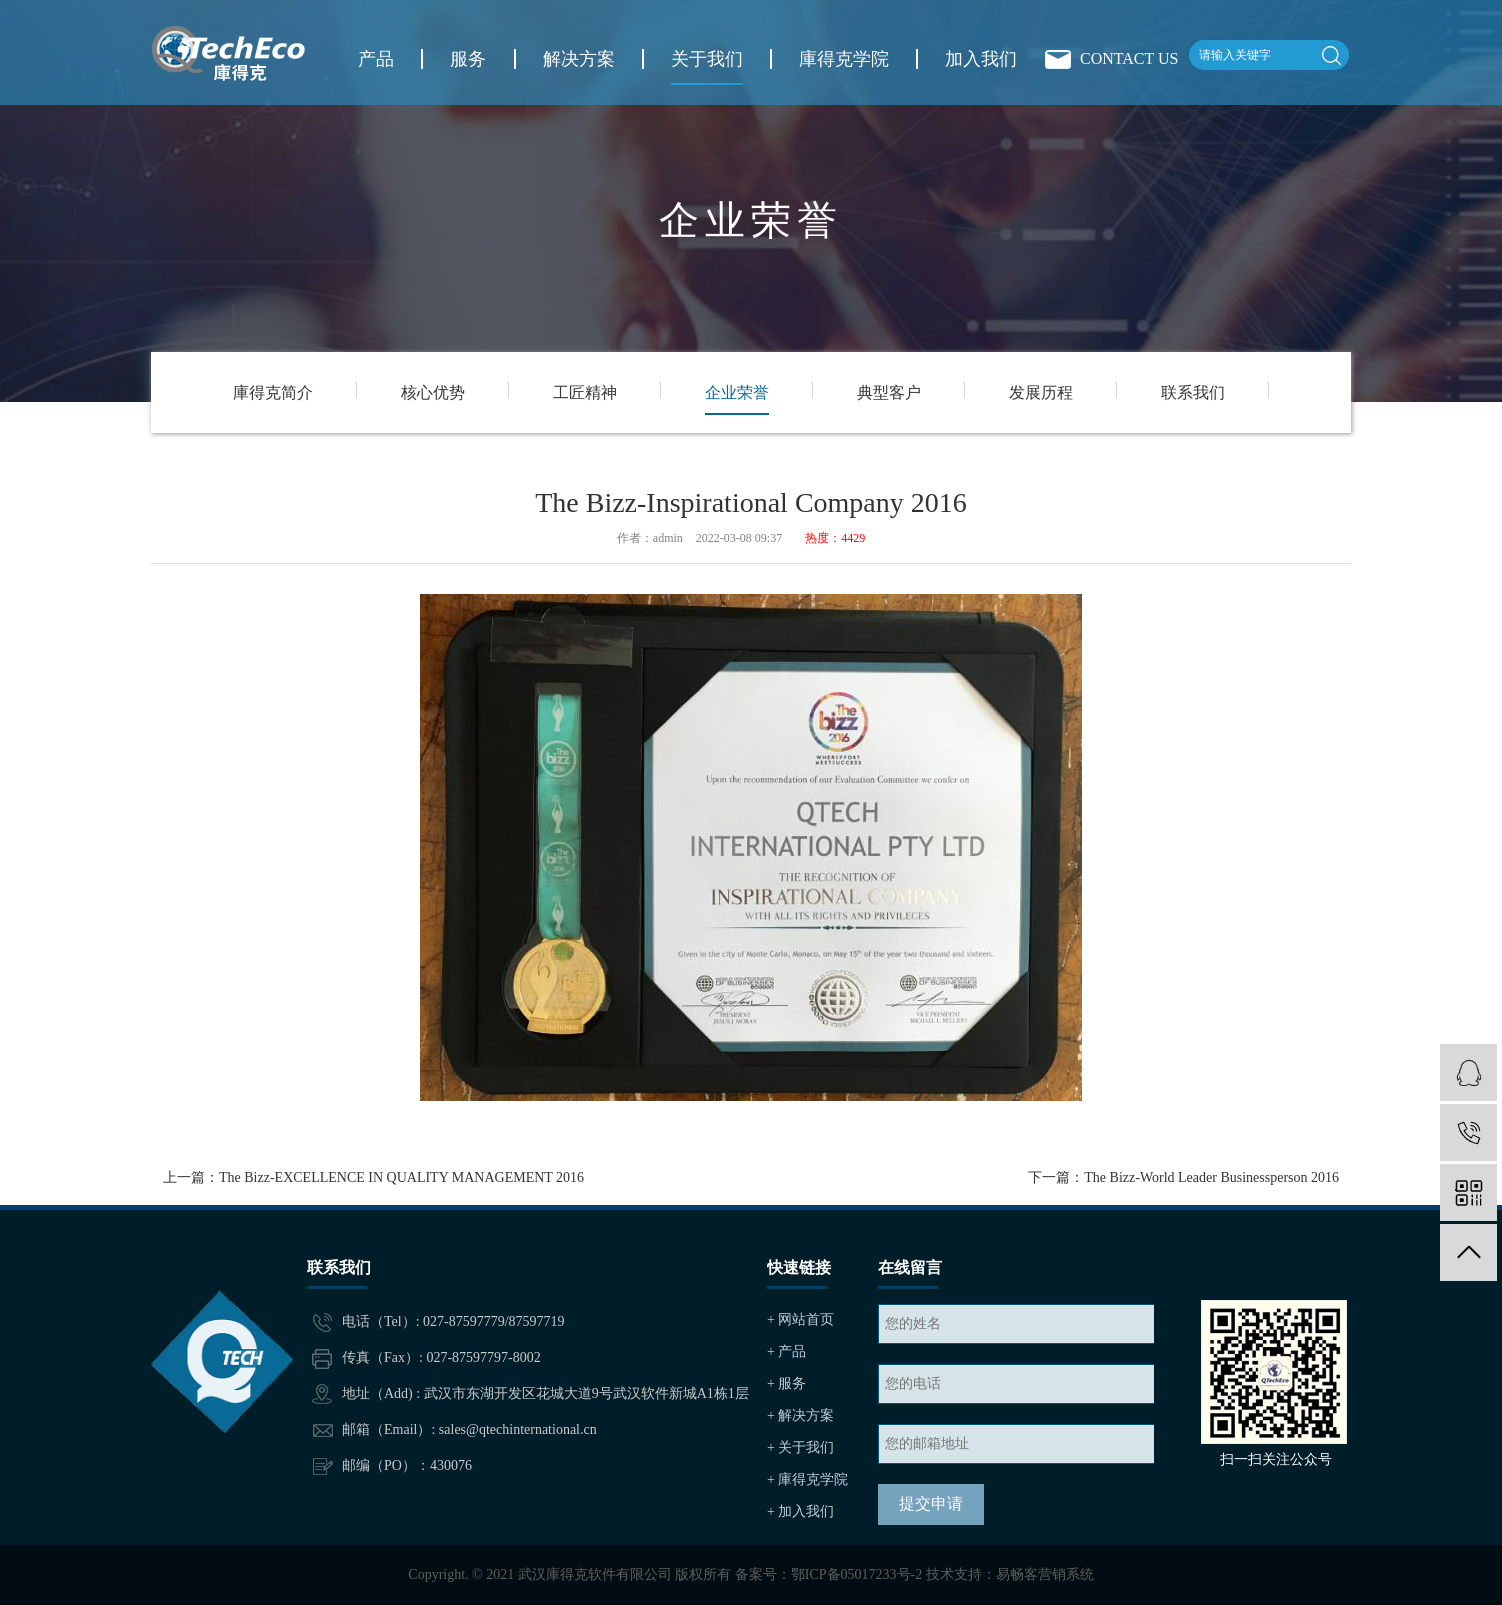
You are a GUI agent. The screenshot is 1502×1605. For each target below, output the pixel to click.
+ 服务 (786, 1383)
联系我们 (1193, 392)
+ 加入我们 (800, 1511)
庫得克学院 (844, 59)
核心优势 (433, 392)
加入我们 (981, 59)
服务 (468, 59)
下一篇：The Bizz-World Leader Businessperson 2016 (1183, 1177)
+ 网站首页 (800, 1319)
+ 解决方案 (800, 1415)
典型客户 (889, 392)
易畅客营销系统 (1045, 1574)
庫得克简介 (273, 392)
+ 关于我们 (800, 1447)
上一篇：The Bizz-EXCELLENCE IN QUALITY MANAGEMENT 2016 (373, 1177)
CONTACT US (1129, 58)
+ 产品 (786, 1351)
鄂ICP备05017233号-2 (856, 1574)
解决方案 (579, 59)
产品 (376, 59)
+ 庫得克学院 (807, 1479)
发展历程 (1041, 392)
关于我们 (707, 59)
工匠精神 (585, 392)
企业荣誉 (737, 392)
